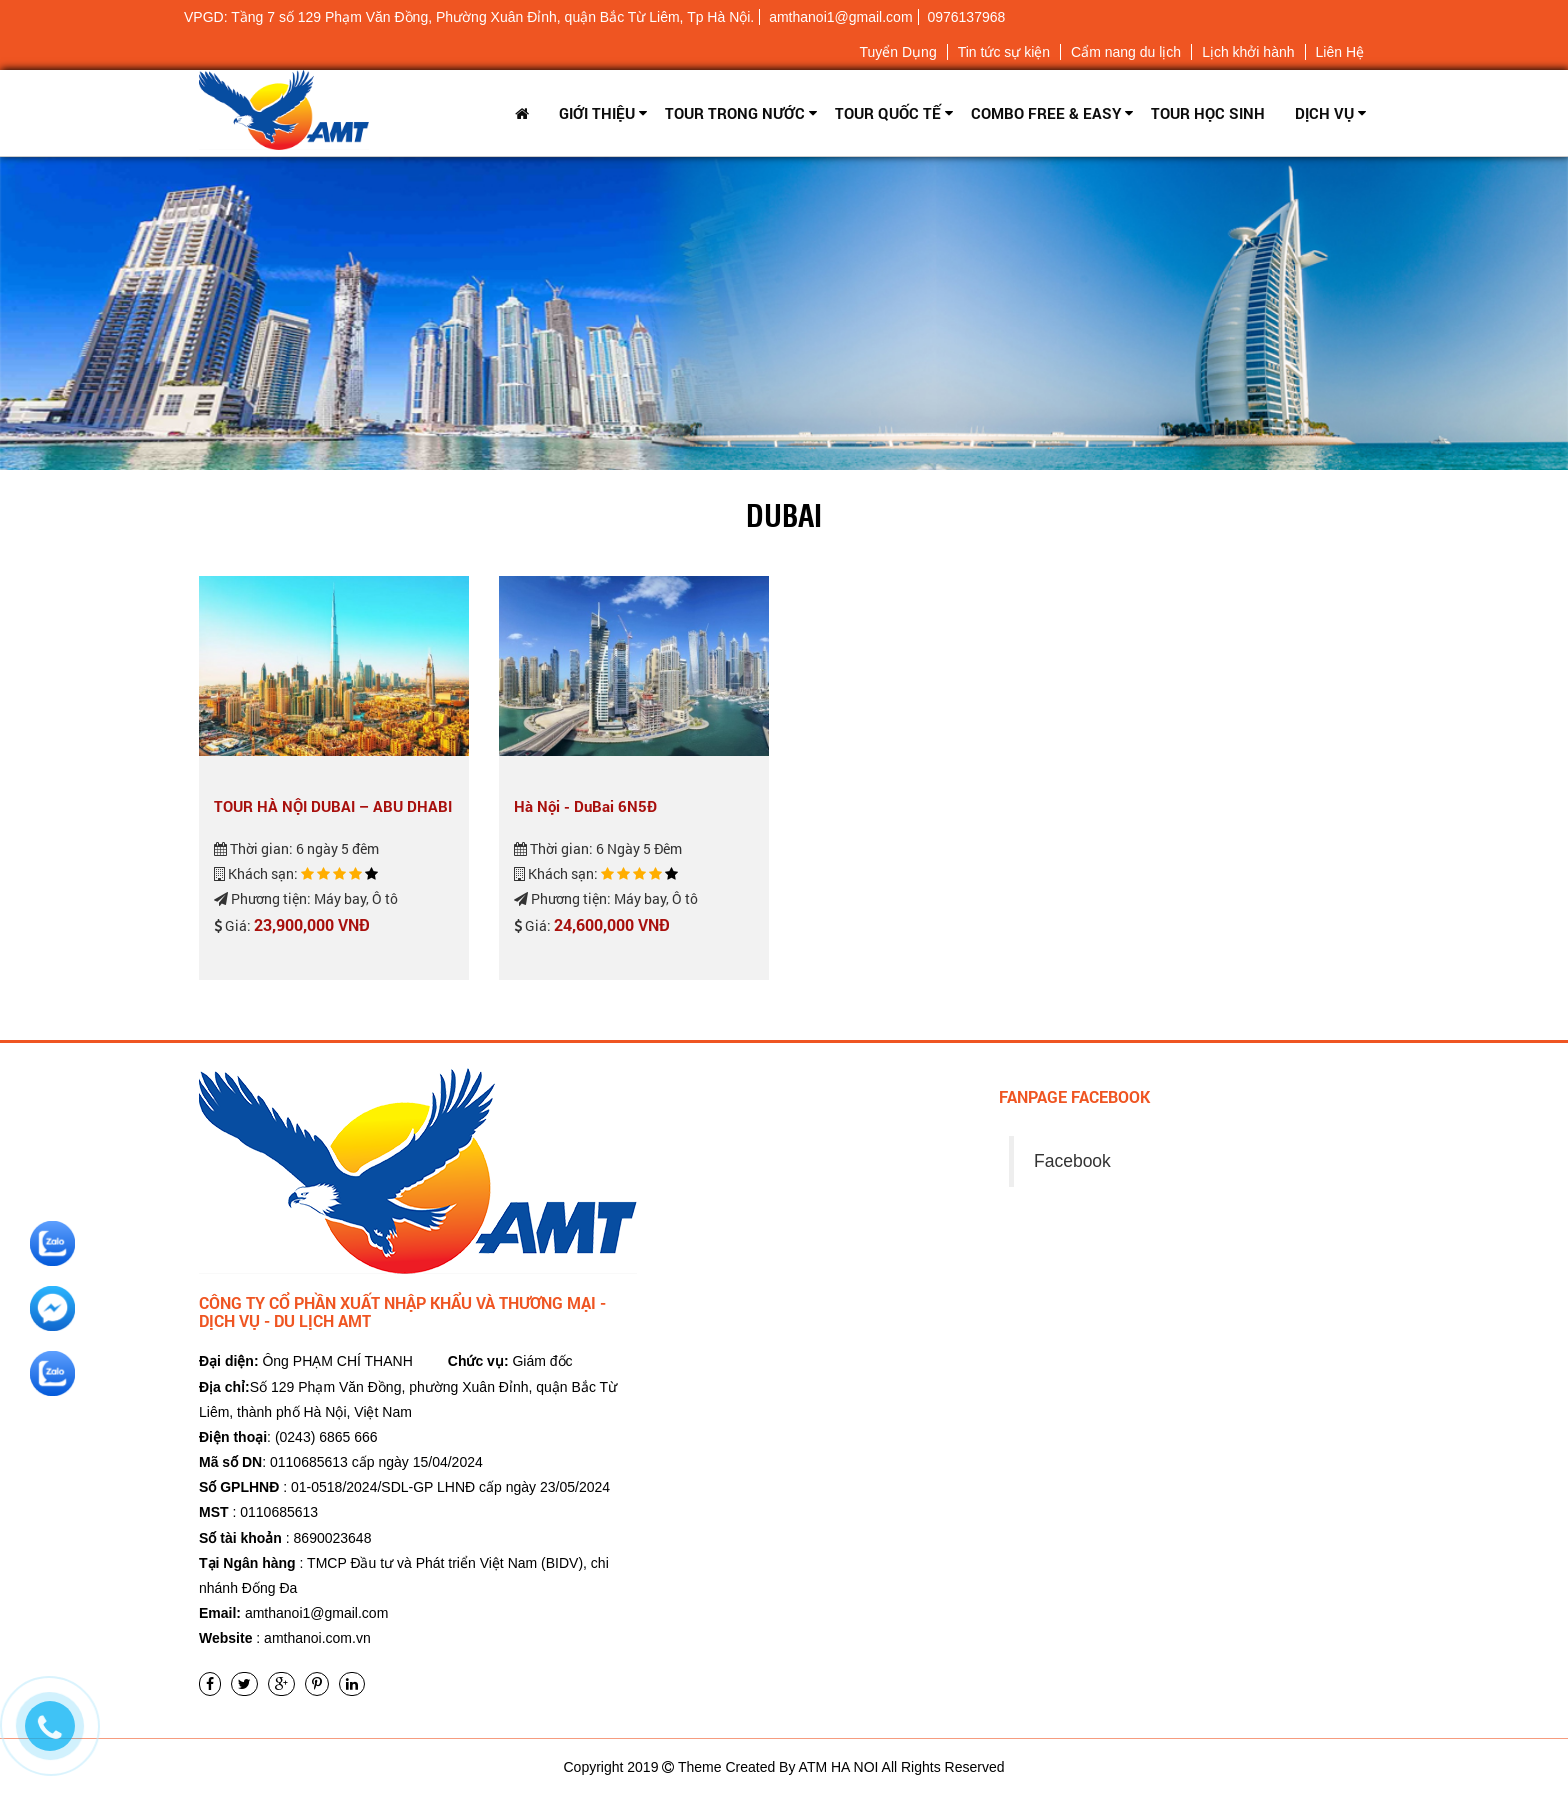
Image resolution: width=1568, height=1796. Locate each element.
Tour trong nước (735, 113)
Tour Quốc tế (888, 113)
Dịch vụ (1324, 113)
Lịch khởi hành (1248, 52)
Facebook (1072, 1161)
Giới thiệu (597, 113)
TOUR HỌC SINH (1208, 113)
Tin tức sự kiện (1004, 52)
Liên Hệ (1340, 52)
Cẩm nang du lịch (1126, 52)
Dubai (784, 514)
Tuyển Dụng (897, 52)
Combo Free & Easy (1046, 113)
